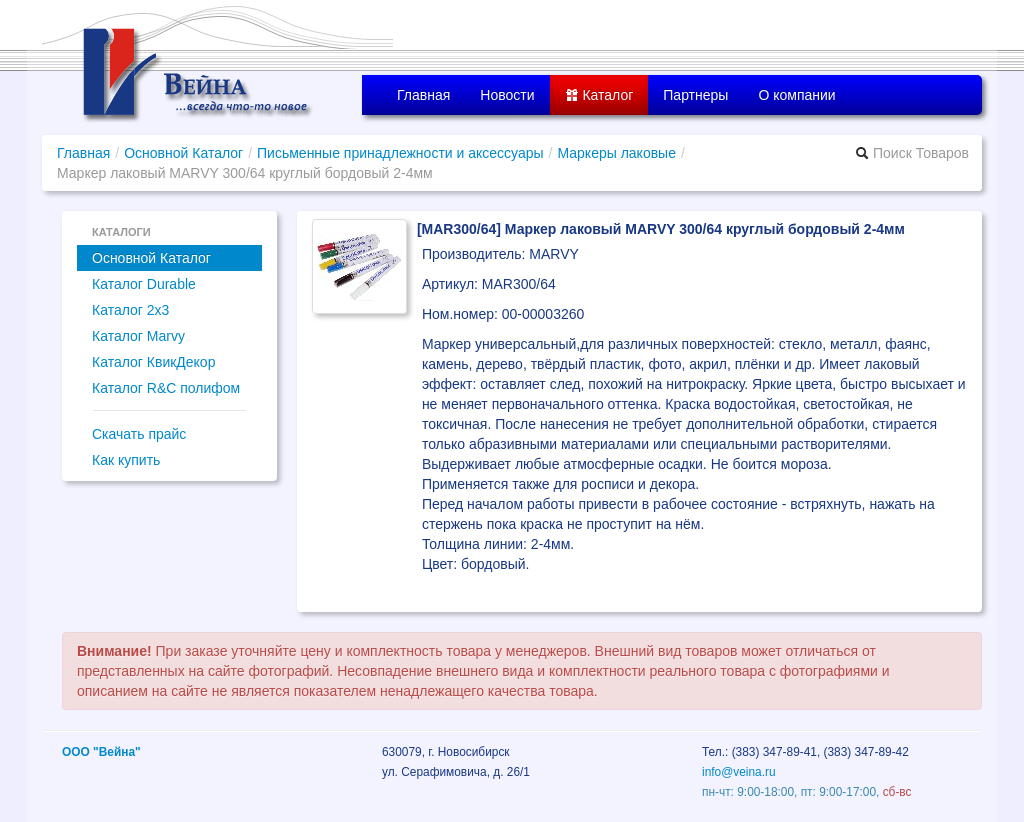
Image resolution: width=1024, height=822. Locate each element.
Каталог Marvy (138, 336)
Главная (423, 95)
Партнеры (695, 95)
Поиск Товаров (912, 153)
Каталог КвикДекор (153, 362)
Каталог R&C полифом (166, 388)
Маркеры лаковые (616, 153)
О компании (796, 95)
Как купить (126, 460)
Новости (507, 95)
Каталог (599, 95)
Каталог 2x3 (130, 310)
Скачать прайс (139, 434)
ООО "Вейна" (101, 752)
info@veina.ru (739, 772)
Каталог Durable (144, 284)
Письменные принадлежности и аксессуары (400, 153)
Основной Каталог (183, 153)
